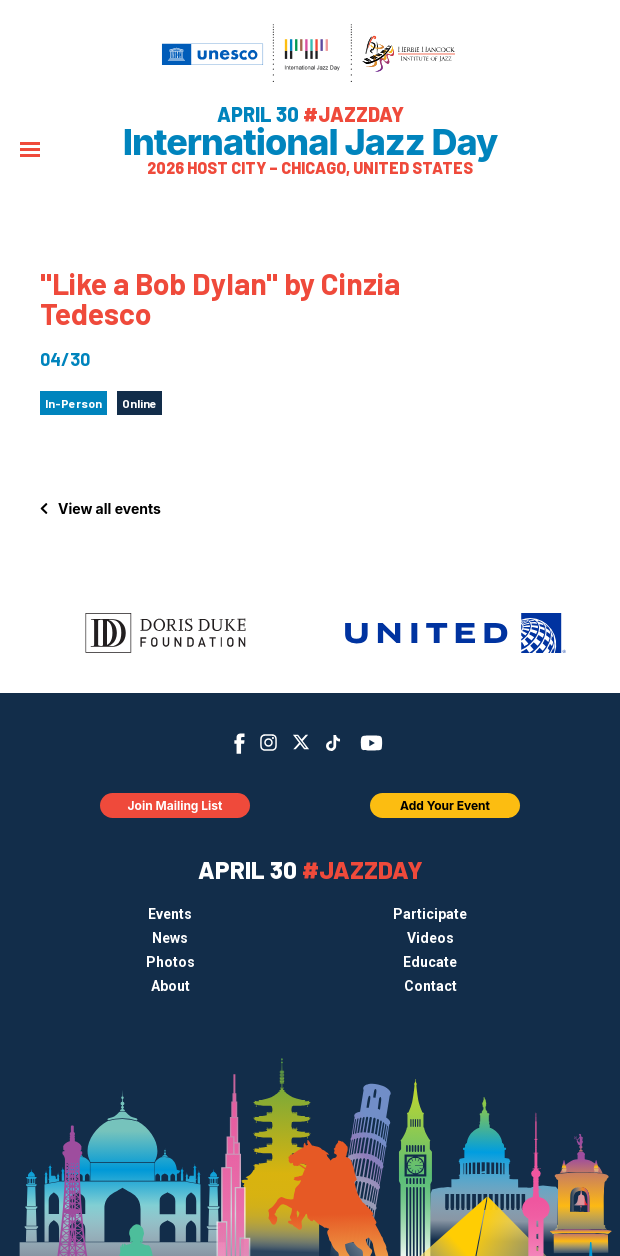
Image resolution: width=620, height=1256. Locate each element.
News (170, 938)
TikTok (333, 743)
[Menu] (30, 151)
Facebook (239, 743)
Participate (430, 914)
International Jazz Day (310, 142)
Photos (170, 962)
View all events (109, 508)
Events (170, 914)
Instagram (268, 742)
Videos (430, 938)
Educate (430, 962)
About (170, 986)
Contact (430, 986)
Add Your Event (445, 805)
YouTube (371, 743)
